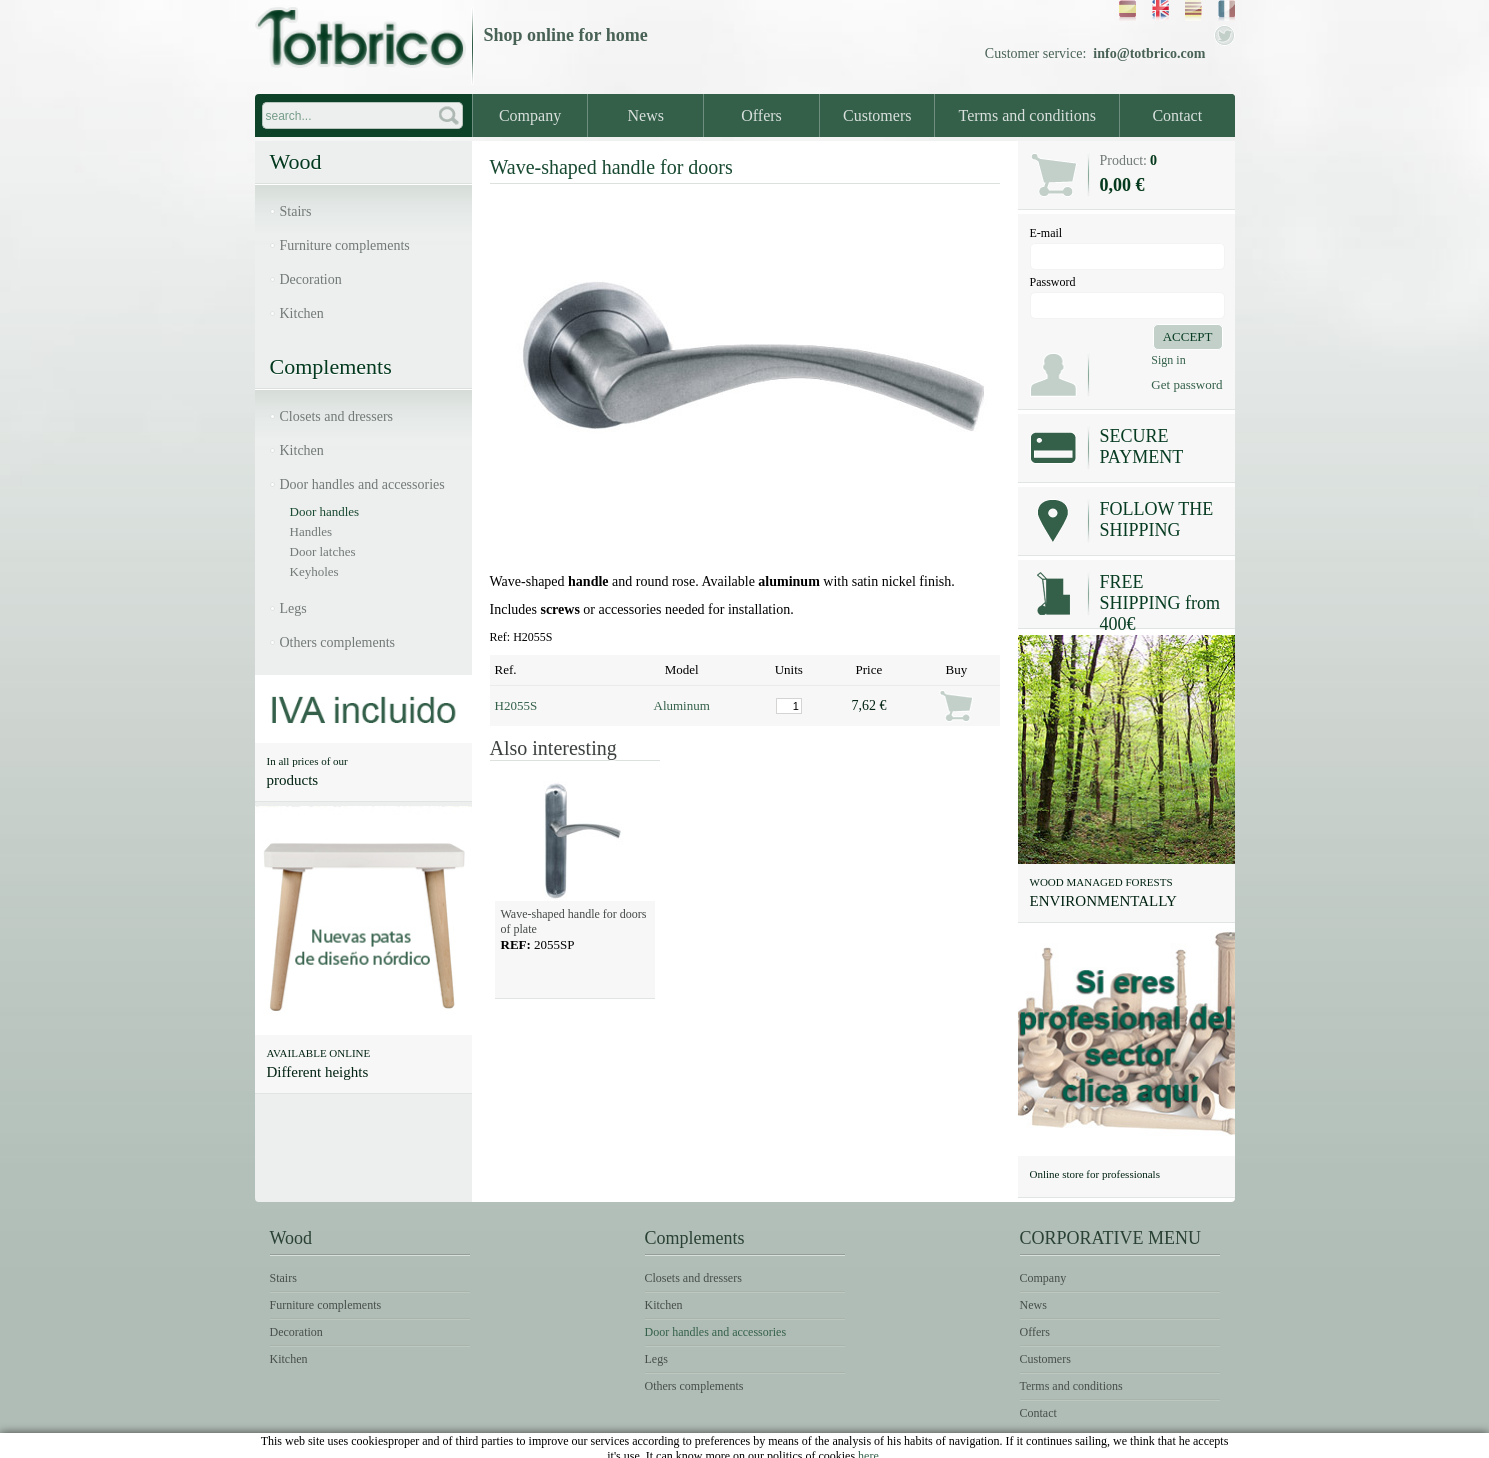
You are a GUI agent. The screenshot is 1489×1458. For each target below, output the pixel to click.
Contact (1177, 115)
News (646, 115)
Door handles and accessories (362, 484)
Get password (1186, 384)
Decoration (311, 279)
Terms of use (1115, 1443)
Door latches (323, 551)
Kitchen (302, 313)
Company (530, 115)
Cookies (1203, 1443)
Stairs (296, 211)
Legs (293, 608)
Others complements (337, 642)
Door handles (325, 511)
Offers (761, 115)
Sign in (1168, 360)
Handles (311, 531)
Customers (877, 115)
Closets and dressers (337, 416)
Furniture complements (345, 245)
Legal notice (1008, 1443)
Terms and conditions (1027, 115)
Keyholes (314, 571)
